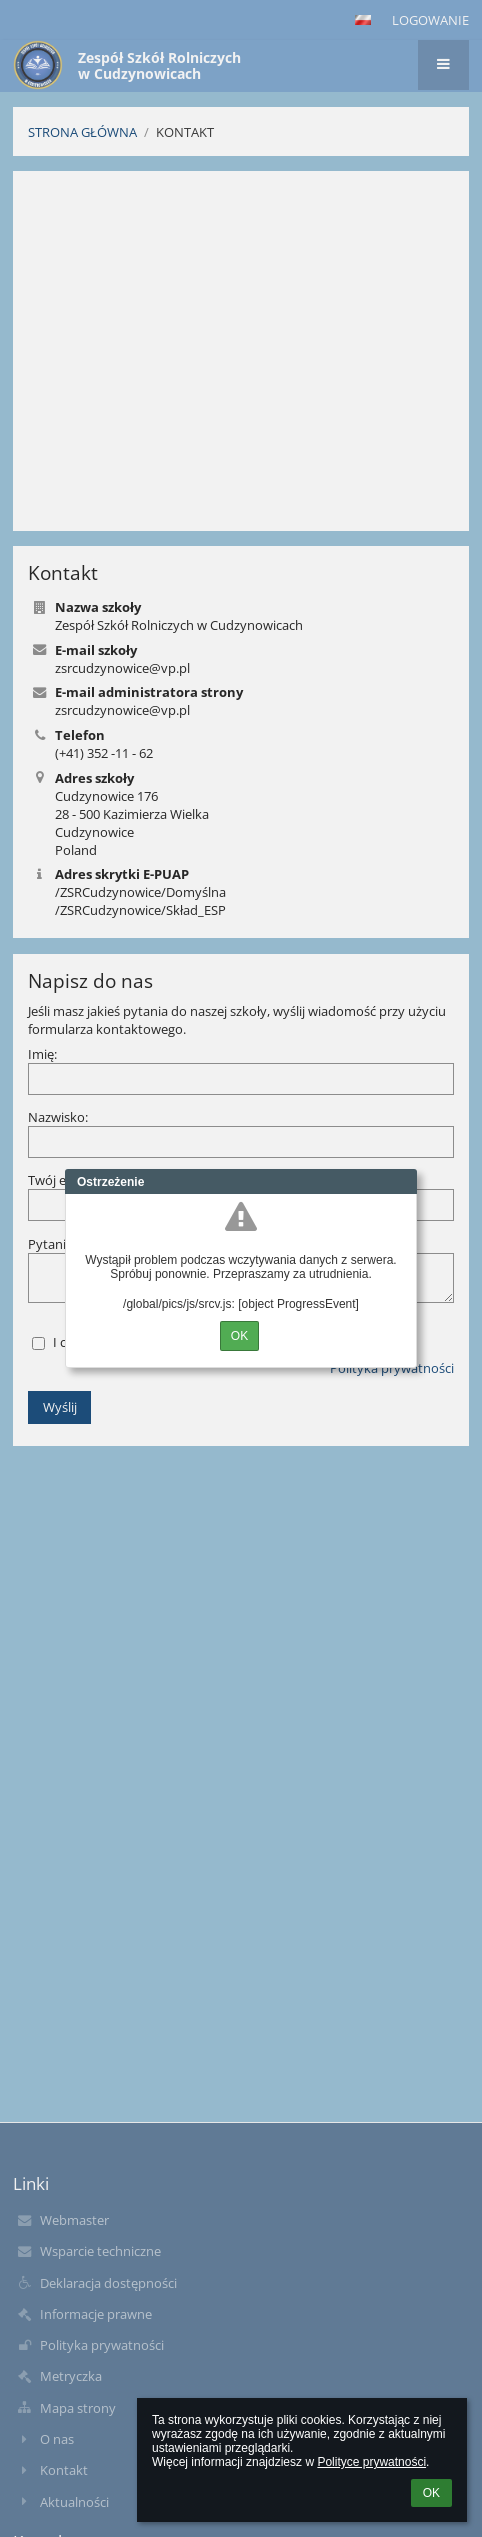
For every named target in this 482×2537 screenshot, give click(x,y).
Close (402, 1182)
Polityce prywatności (371, 2462)
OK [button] (431, 2493)
